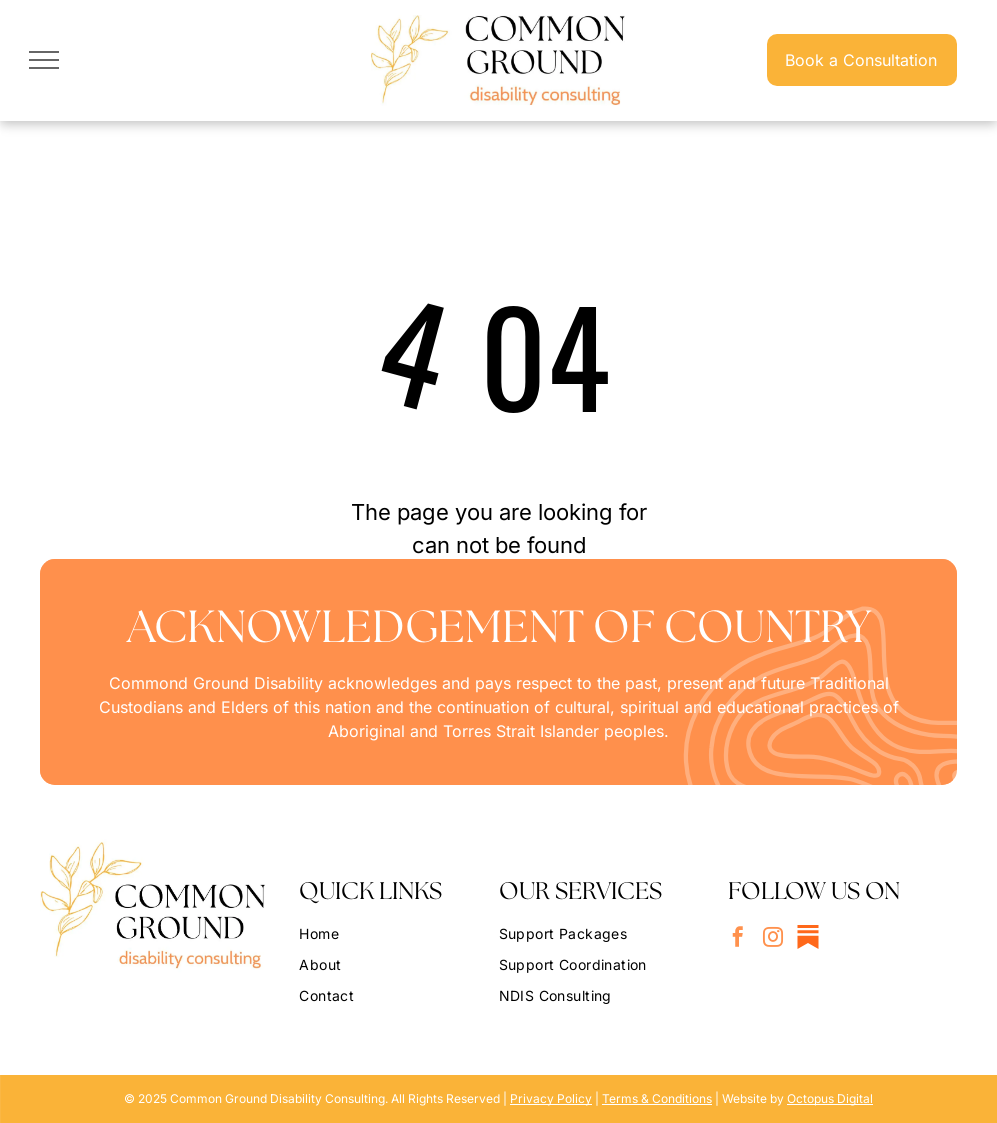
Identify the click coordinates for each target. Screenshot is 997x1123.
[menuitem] (391, 930)
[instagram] (773, 939)
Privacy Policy (551, 1098)
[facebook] (738, 939)
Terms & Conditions (657, 1098)
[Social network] (808, 939)
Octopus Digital (830, 1098)
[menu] (44, 60)
